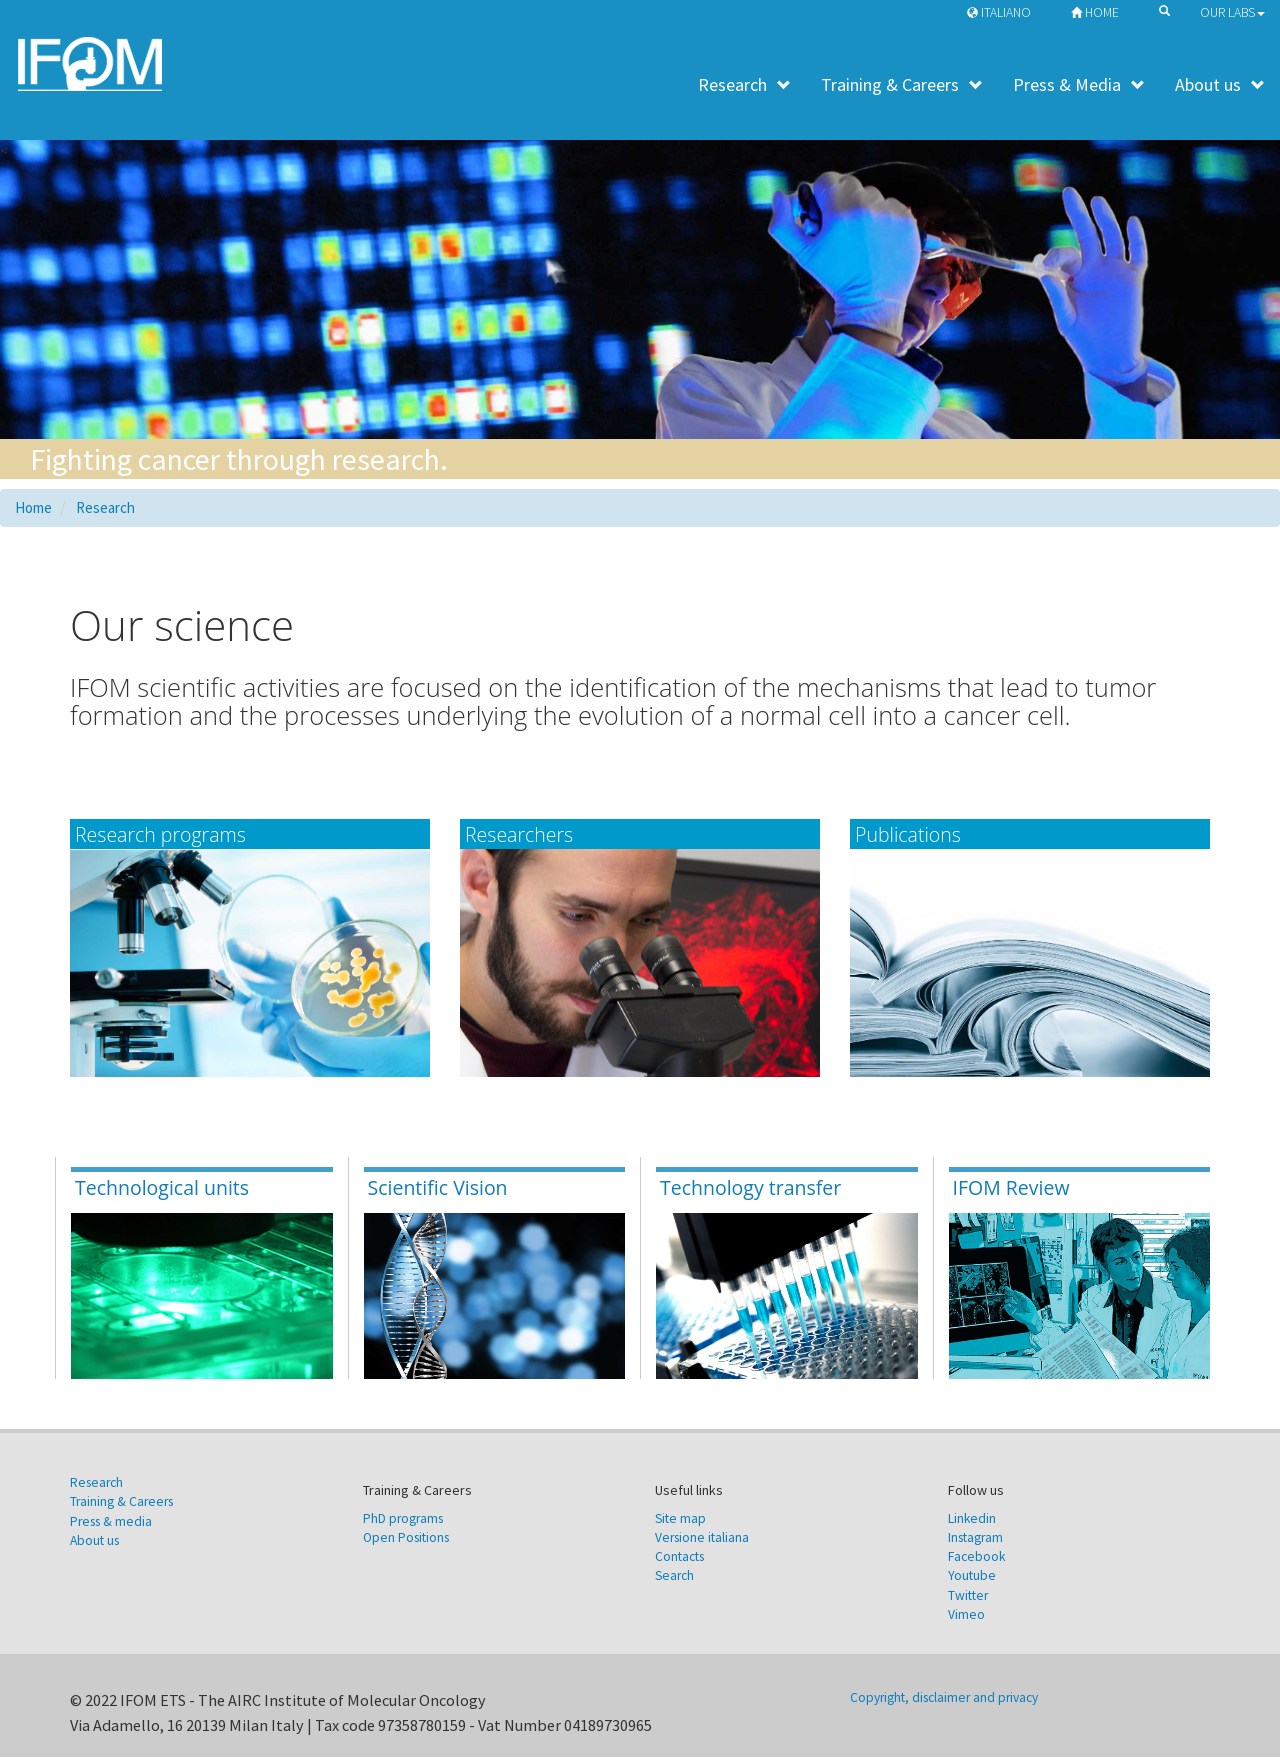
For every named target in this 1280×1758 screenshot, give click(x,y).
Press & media (111, 1521)
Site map (680, 1518)
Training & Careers (902, 84)
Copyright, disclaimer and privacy (944, 1698)
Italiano (994, 12)
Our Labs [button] (1232, 12)
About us (1220, 84)
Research (744, 84)
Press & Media (1079, 84)
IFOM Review (1011, 1188)
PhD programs (403, 1518)
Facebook (976, 1557)
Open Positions (406, 1538)
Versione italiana (702, 1538)
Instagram (975, 1538)
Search (674, 1576)
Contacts (679, 1557)
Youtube (972, 1576)
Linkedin (972, 1518)
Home (1090, 12)
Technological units (162, 1188)
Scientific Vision (438, 1188)
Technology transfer (750, 1188)
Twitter (968, 1595)
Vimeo (966, 1615)
